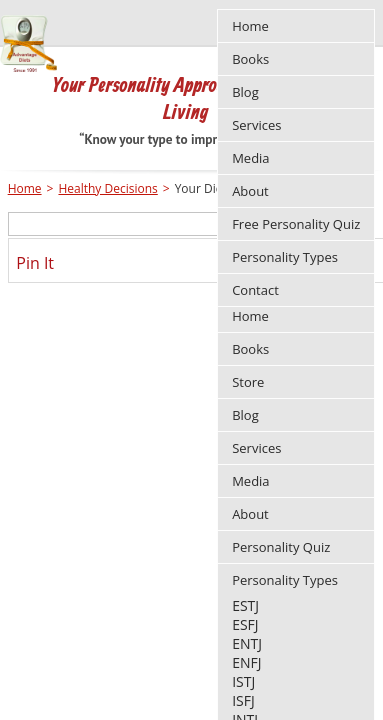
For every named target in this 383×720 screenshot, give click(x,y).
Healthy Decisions (107, 188)
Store (248, 382)
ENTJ (247, 643)
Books (250, 349)
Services (256, 448)
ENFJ (246, 662)
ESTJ (245, 605)
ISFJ (243, 700)
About (250, 514)
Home (250, 316)
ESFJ (245, 624)
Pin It (35, 263)
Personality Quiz (281, 547)
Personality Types (285, 580)
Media (250, 481)
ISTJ (243, 681)
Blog (245, 415)
